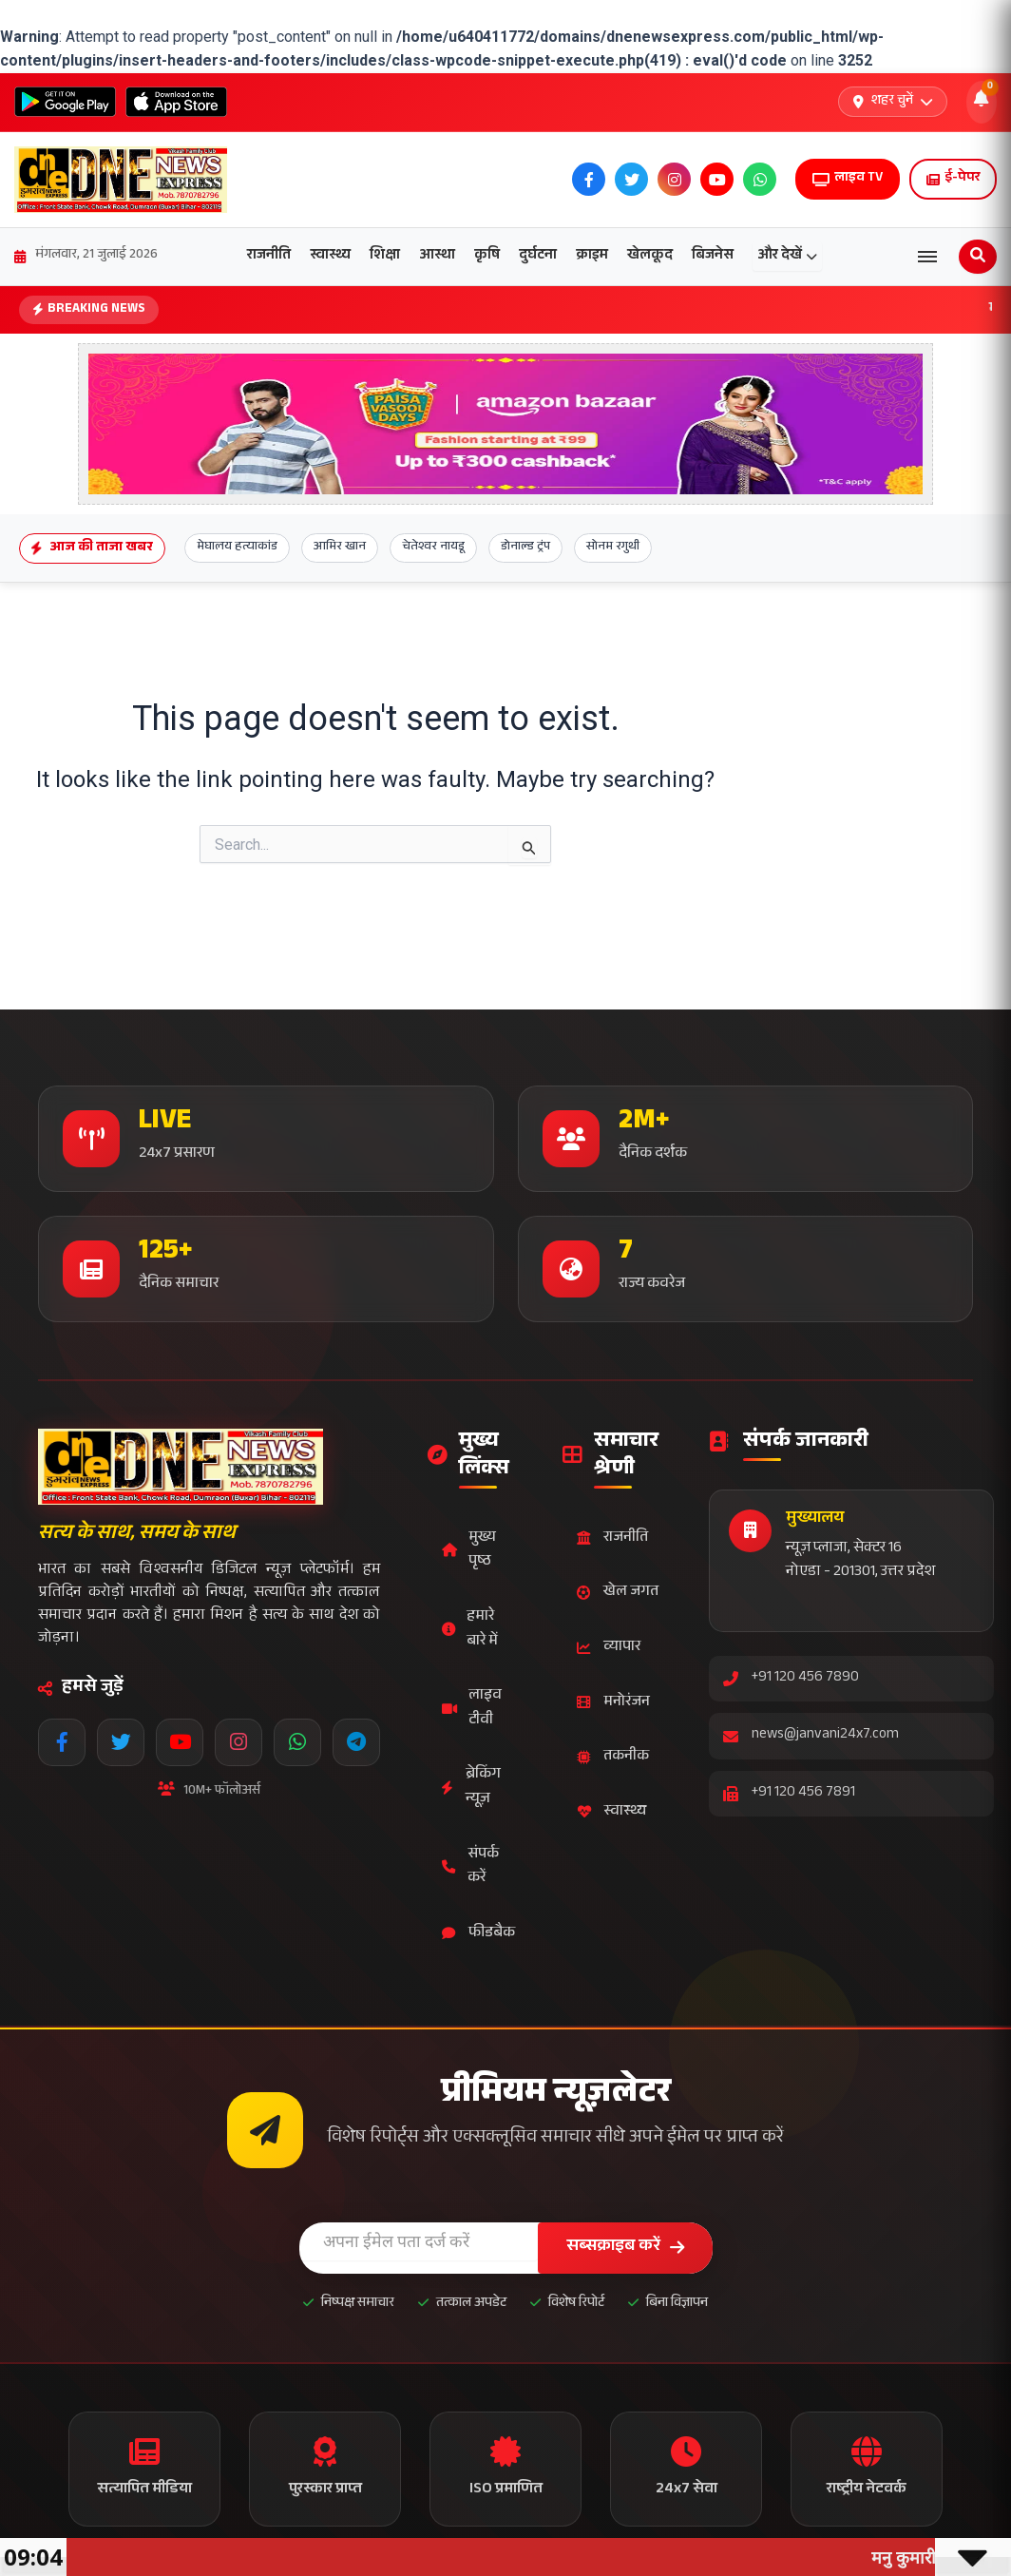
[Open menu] (927, 256)
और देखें (787, 256)
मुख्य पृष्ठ (469, 1551)
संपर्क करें (470, 1867)
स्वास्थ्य (330, 256)
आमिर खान (340, 547)
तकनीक (613, 1757)
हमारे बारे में (470, 1630)
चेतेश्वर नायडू (433, 547)
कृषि (487, 256)
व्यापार (608, 1648)
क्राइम (592, 256)
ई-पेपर (953, 178)
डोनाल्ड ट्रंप (525, 547)
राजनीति (269, 256)
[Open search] (978, 257)
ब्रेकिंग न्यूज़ (471, 1787)
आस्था (437, 256)
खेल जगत (617, 1592)
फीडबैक (478, 1934)
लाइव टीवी (472, 1708)
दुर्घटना (538, 256)
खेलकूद (650, 256)
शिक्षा (385, 256)
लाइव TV (847, 178)
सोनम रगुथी (612, 547)
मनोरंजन (613, 1703)
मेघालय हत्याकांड (237, 547)
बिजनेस (713, 256)
